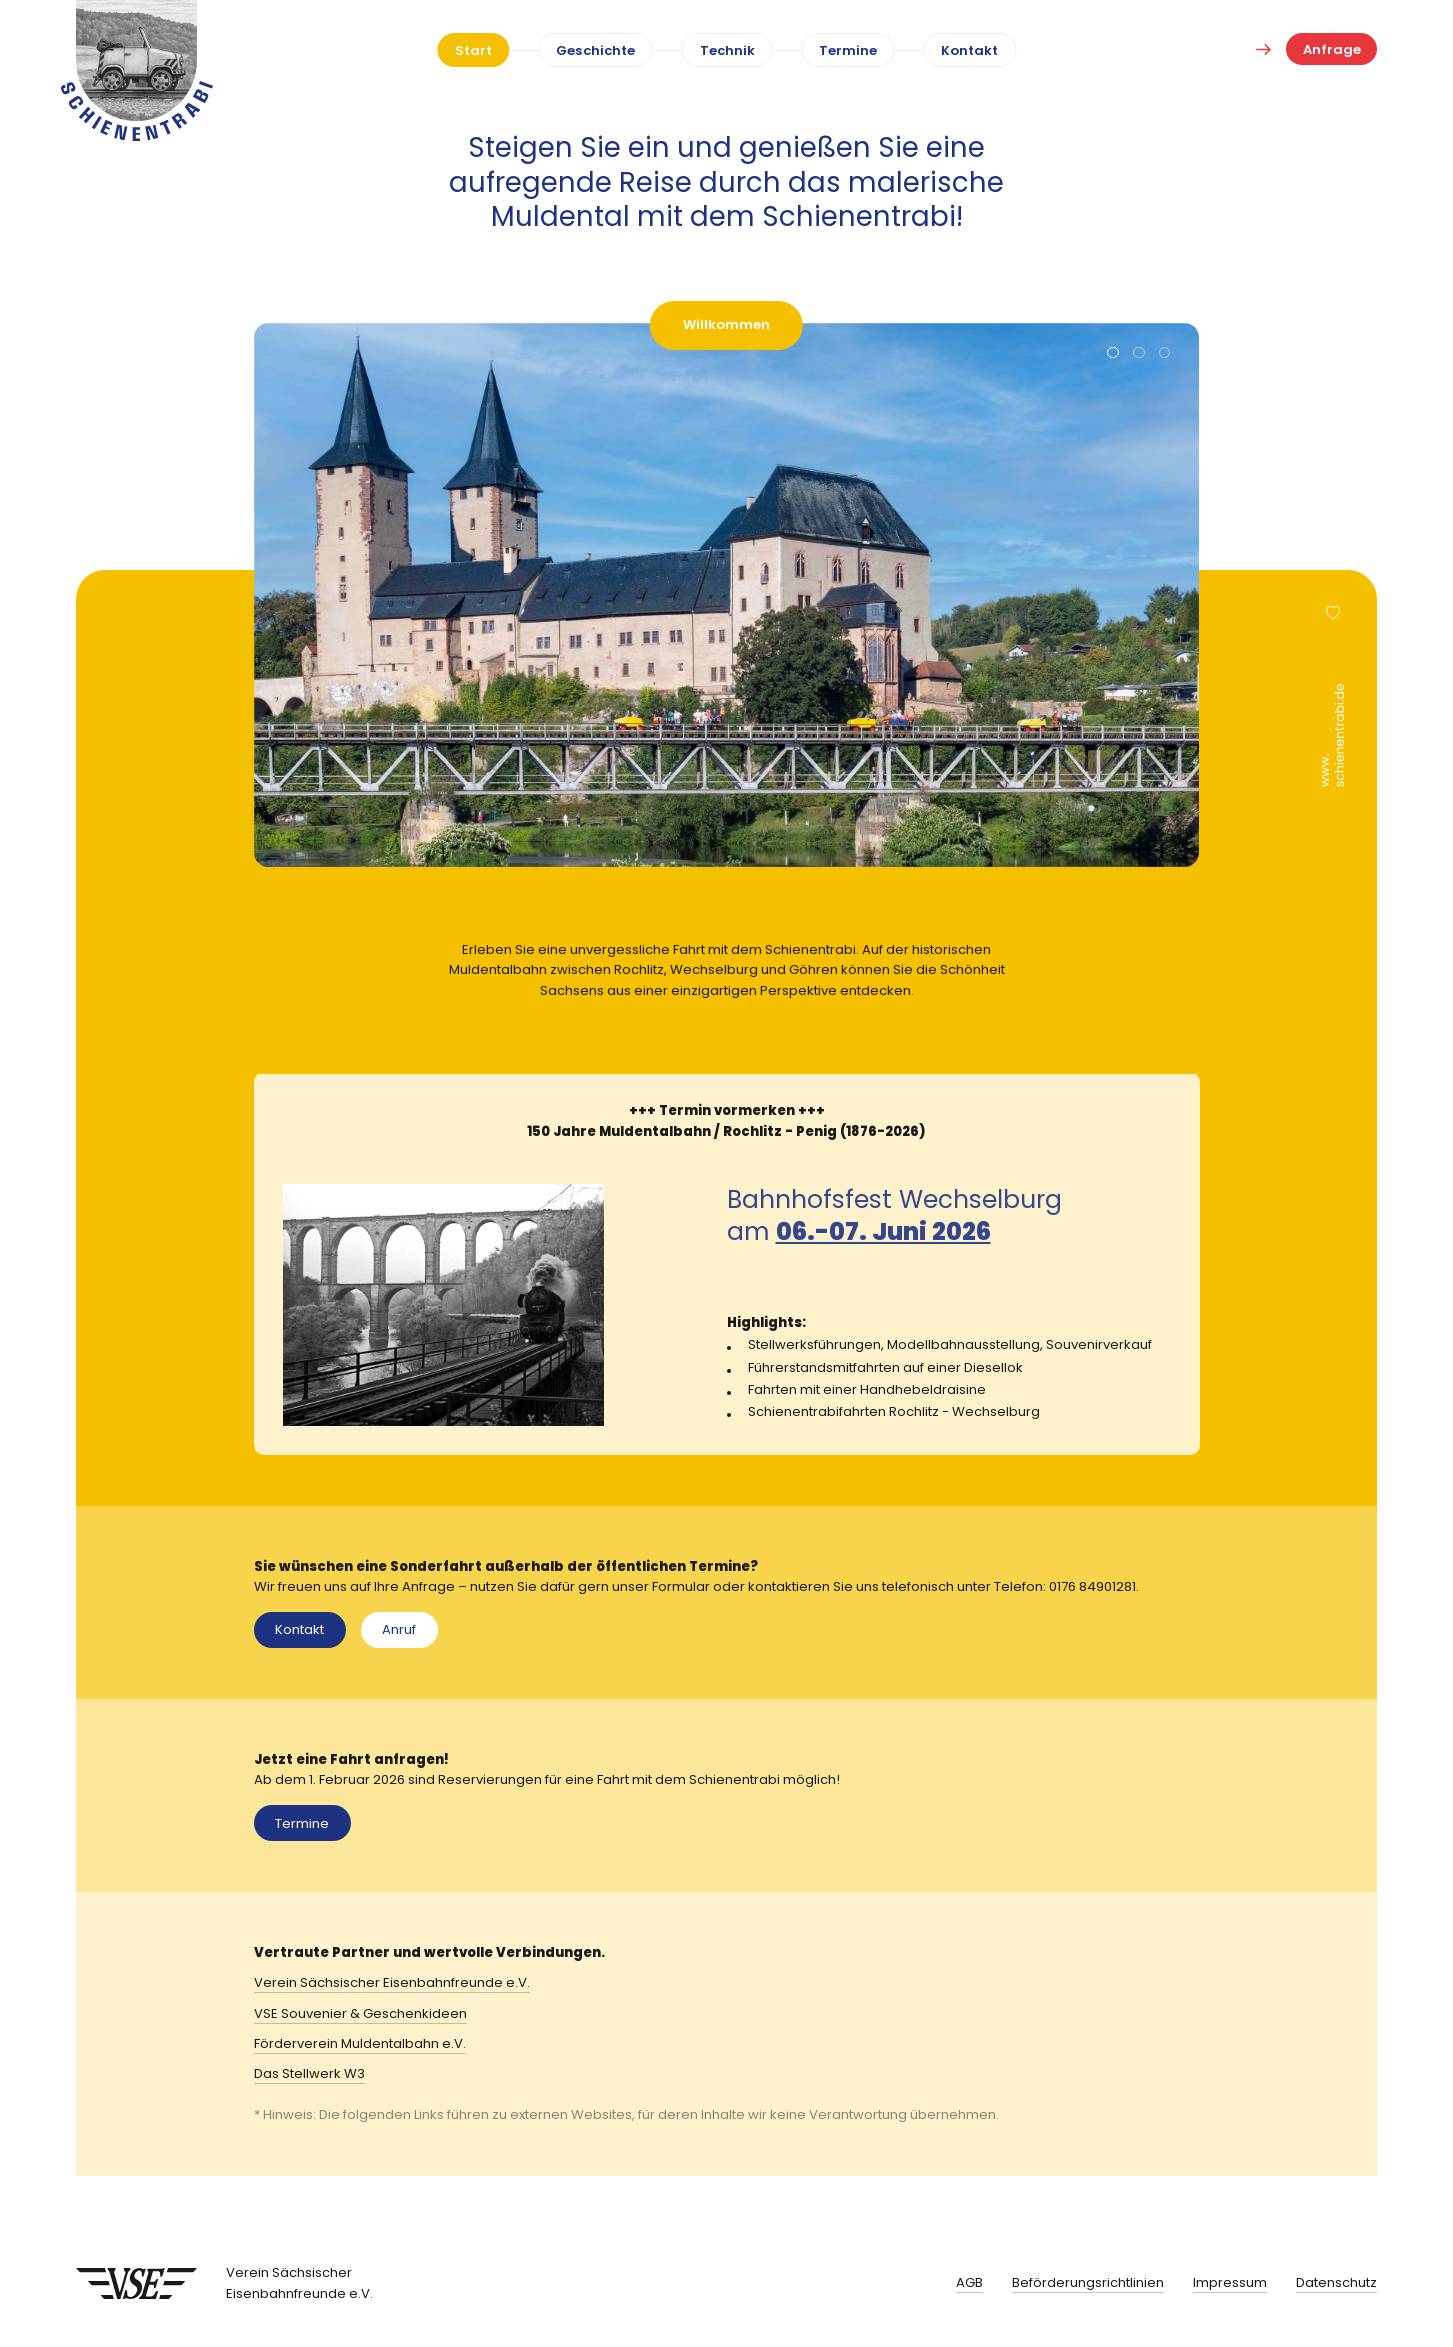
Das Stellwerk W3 (309, 2073)
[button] (1113, 354)
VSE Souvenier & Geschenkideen (360, 2013)
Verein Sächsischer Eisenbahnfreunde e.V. (392, 1982)
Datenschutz (1336, 2282)
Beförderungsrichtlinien (1088, 2282)
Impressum (1230, 2282)
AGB (969, 2282)
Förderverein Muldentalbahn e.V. (360, 2043)
